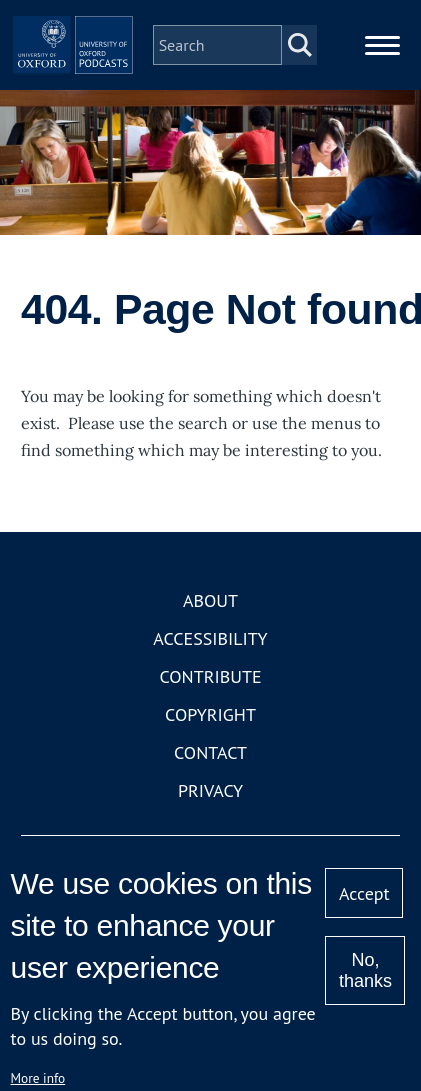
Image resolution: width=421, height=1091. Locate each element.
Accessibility (210, 638)
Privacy (210, 790)
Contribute (210, 676)
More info (38, 1078)
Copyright (210, 714)
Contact (210, 752)
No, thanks (365, 970)
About (210, 600)
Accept (364, 893)
